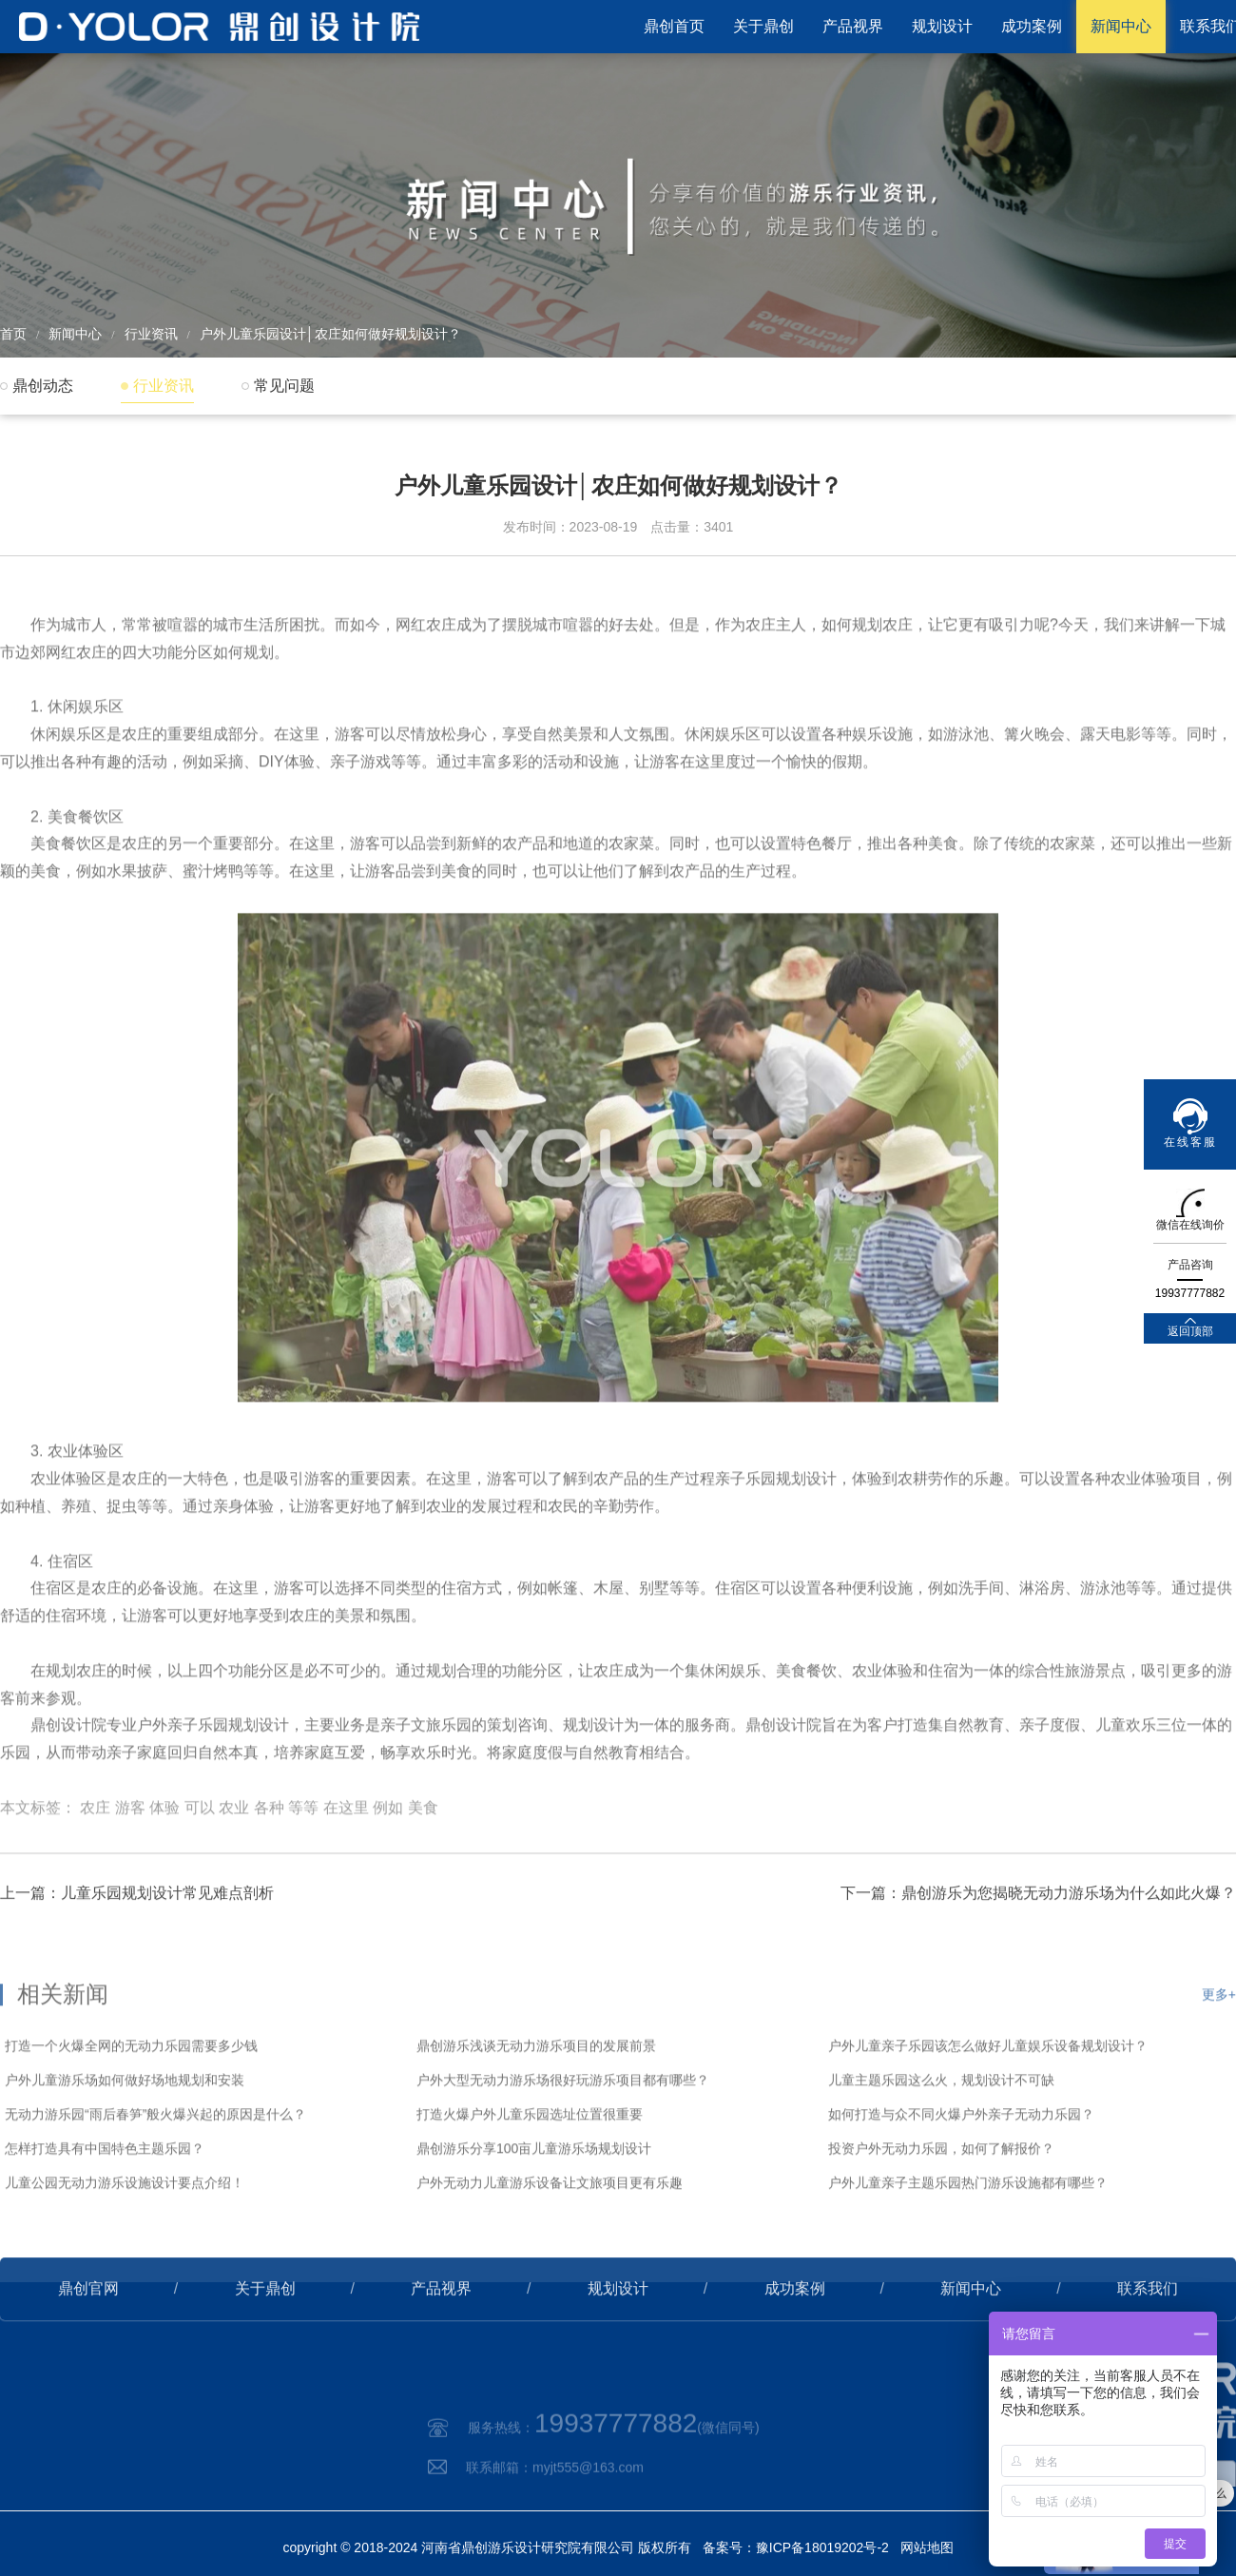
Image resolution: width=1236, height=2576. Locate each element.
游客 (130, 1862)
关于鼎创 (763, 26)
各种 (269, 1862)
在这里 (346, 1862)
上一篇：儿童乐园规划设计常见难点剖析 (137, 1935)
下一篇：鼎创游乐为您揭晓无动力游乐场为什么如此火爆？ (1038, 1935)
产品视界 (852, 26)
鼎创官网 (88, 2331)
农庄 (95, 1862)
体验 (164, 1862)
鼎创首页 (674, 26)
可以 (199, 1862)
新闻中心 (1121, 26)
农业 (234, 1862)
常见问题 (284, 386)
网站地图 (927, 2547)
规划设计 (942, 26)
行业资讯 (151, 333)
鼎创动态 (42, 386)
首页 (13, 333)
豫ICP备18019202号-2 (822, 2547)
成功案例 (1031, 26)
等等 (303, 1862)
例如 (388, 1862)
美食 (423, 1862)
